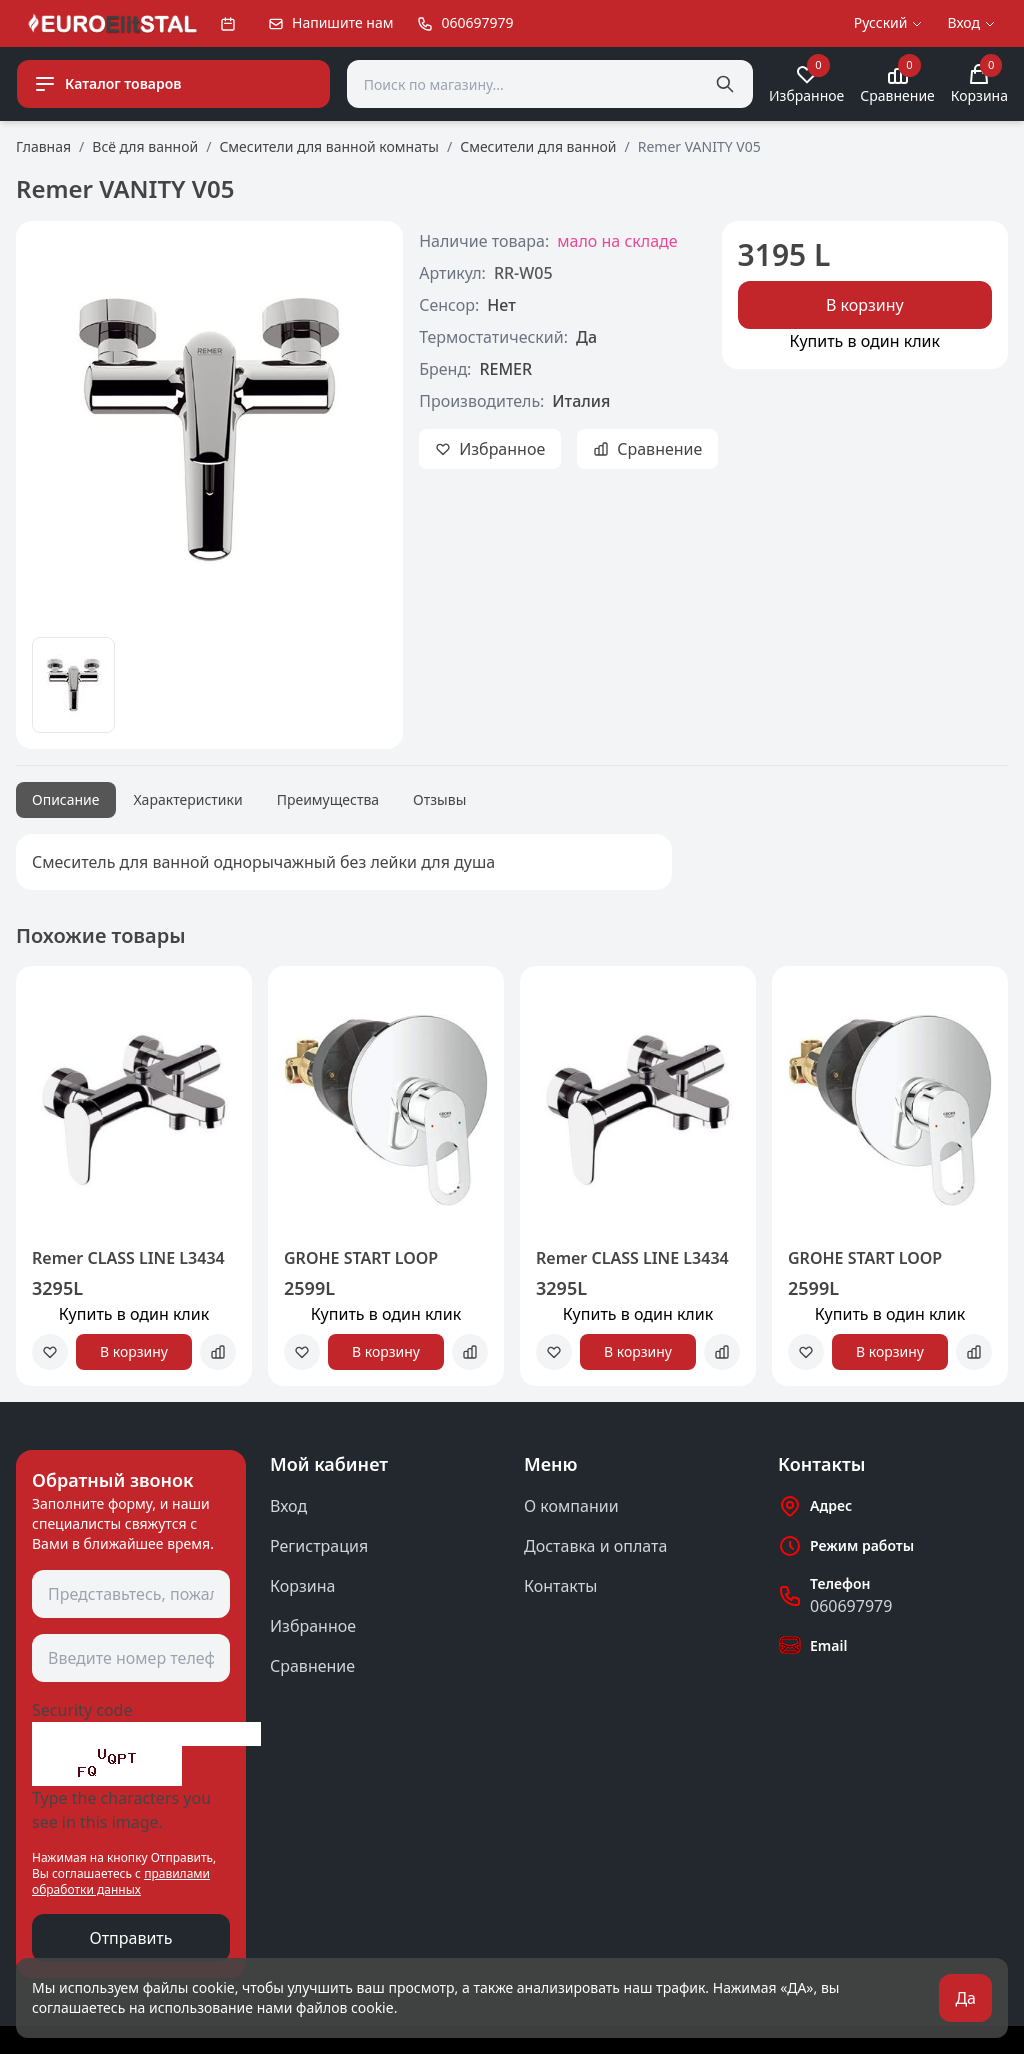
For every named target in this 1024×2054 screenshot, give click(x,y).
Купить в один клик (865, 341)
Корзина (302, 1586)
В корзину (865, 305)
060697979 (851, 1606)
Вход (288, 1506)
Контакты (560, 1586)
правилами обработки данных (121, 1881)
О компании (571, 1506)
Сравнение (312, 1666)
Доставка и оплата (595, 1546)
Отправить (130, 1938)
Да (965, 1998)
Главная (43, 146)
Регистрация (319, 1546)
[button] (44, 1184)
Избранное (313, 1626)
